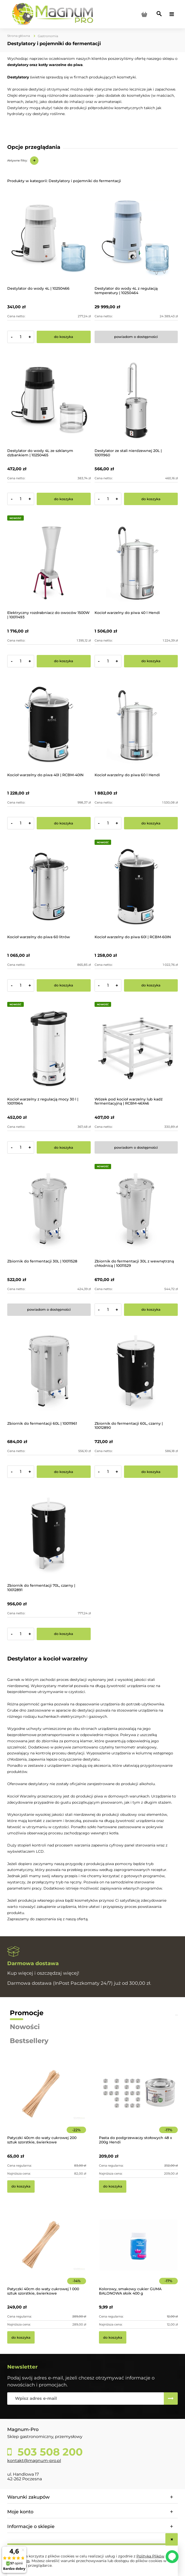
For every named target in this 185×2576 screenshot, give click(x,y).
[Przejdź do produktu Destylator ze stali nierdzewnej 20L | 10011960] (136, 400)
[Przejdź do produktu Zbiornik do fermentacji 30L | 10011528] (49, 1211)
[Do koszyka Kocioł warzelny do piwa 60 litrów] (63, 985)
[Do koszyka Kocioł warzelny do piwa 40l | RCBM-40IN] (63, 823)
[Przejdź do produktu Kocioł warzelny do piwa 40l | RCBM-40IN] (49, 725)
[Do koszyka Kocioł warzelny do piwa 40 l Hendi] (151, 661)
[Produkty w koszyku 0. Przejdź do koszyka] (144, 14)
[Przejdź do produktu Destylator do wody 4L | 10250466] (49, 238)
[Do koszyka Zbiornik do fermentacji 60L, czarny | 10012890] (151, 1471)
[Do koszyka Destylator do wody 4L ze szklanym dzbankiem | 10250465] (63, 499)
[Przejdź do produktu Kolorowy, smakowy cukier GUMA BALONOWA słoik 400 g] (138, 2252)
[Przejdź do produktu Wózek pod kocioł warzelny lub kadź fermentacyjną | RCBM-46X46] (136, 1049)
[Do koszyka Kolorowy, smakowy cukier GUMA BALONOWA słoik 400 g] (112, 2337)
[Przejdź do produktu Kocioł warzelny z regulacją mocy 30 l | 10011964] (49, 1049)
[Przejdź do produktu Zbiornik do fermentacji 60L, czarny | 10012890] (136, 1373)
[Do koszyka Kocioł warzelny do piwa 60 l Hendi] (151, 823)
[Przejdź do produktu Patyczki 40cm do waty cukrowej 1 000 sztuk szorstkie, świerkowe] (46, 2252)
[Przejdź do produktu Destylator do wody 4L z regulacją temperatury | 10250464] (136, 238)
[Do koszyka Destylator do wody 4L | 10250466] (63, 337)
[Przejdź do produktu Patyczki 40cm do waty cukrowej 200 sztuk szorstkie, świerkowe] (46, 2100)
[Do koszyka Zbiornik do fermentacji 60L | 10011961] (63, 1471)
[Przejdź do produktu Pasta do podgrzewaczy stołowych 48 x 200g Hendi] (138, 2100)
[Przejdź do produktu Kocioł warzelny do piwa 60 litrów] (49, 887)
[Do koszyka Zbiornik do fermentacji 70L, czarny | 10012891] (63, 1634)
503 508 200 (49, 2452)
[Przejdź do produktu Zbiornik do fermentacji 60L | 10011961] (49, 1373)
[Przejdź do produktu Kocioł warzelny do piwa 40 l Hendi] (136, 563)
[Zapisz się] (171, 2398)
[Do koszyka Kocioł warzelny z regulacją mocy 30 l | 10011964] (63, 1147)
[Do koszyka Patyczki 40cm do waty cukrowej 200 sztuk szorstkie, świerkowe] (21, 2186)
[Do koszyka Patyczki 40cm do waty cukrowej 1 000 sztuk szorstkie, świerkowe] (21, 2337)
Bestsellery (29, 2041)
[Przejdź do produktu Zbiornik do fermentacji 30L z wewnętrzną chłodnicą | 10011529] (136, 1211)
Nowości (25, 2027)
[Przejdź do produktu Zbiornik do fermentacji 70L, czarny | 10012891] (49, 1535)
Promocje (26, 2013)
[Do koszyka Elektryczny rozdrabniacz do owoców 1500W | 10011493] (63, 661)
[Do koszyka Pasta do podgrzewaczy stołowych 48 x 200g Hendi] (112, 2186)
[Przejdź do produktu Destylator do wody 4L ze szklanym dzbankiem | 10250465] (49, 400)
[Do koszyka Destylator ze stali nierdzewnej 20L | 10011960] (151, 499)
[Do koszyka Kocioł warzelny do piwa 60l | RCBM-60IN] (151, 985)
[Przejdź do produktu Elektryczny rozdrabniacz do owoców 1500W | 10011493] (49, 563)
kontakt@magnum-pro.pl (34, 2460)
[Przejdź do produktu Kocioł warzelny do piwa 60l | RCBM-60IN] (136, 887)
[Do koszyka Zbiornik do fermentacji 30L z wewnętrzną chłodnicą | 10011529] (151, 1309)
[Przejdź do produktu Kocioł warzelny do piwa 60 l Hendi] (136, 725)
